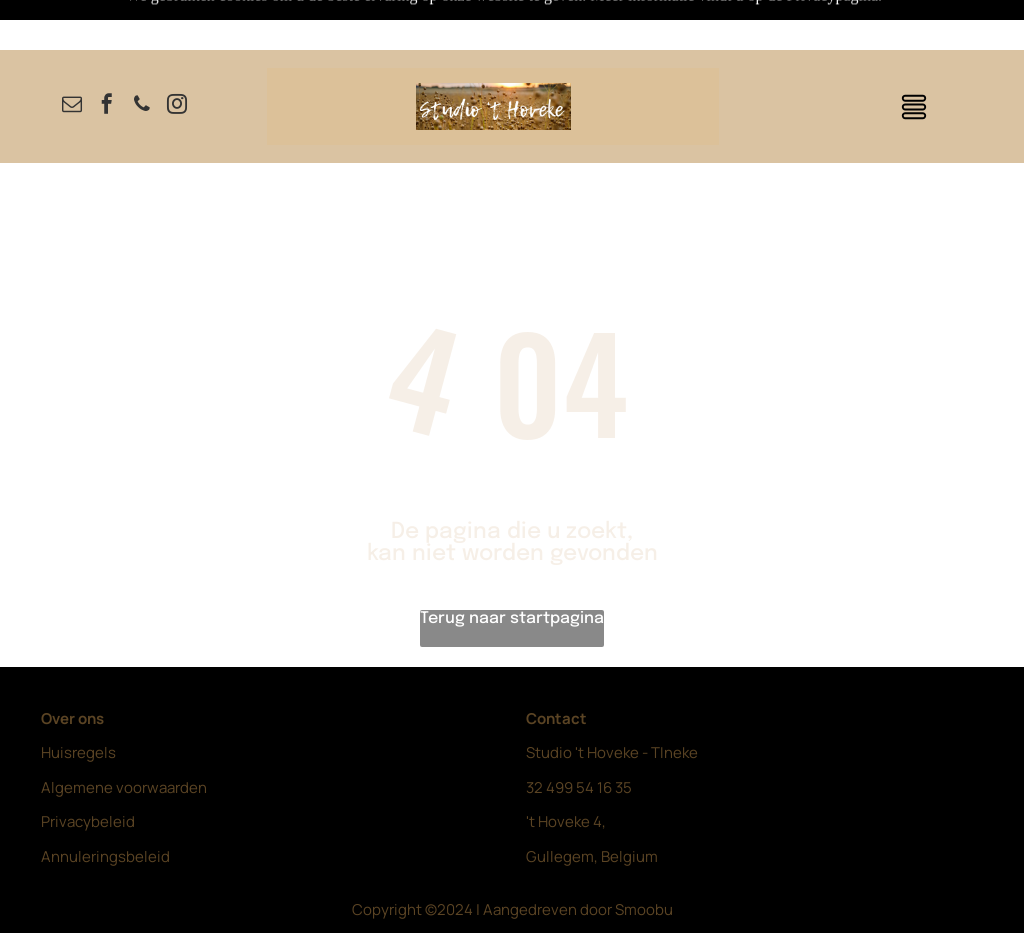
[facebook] (107, 56)
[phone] (142, 56)
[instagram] (177, 56)
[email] (72, 56)
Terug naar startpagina (512, 568)
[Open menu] (914, 57)
